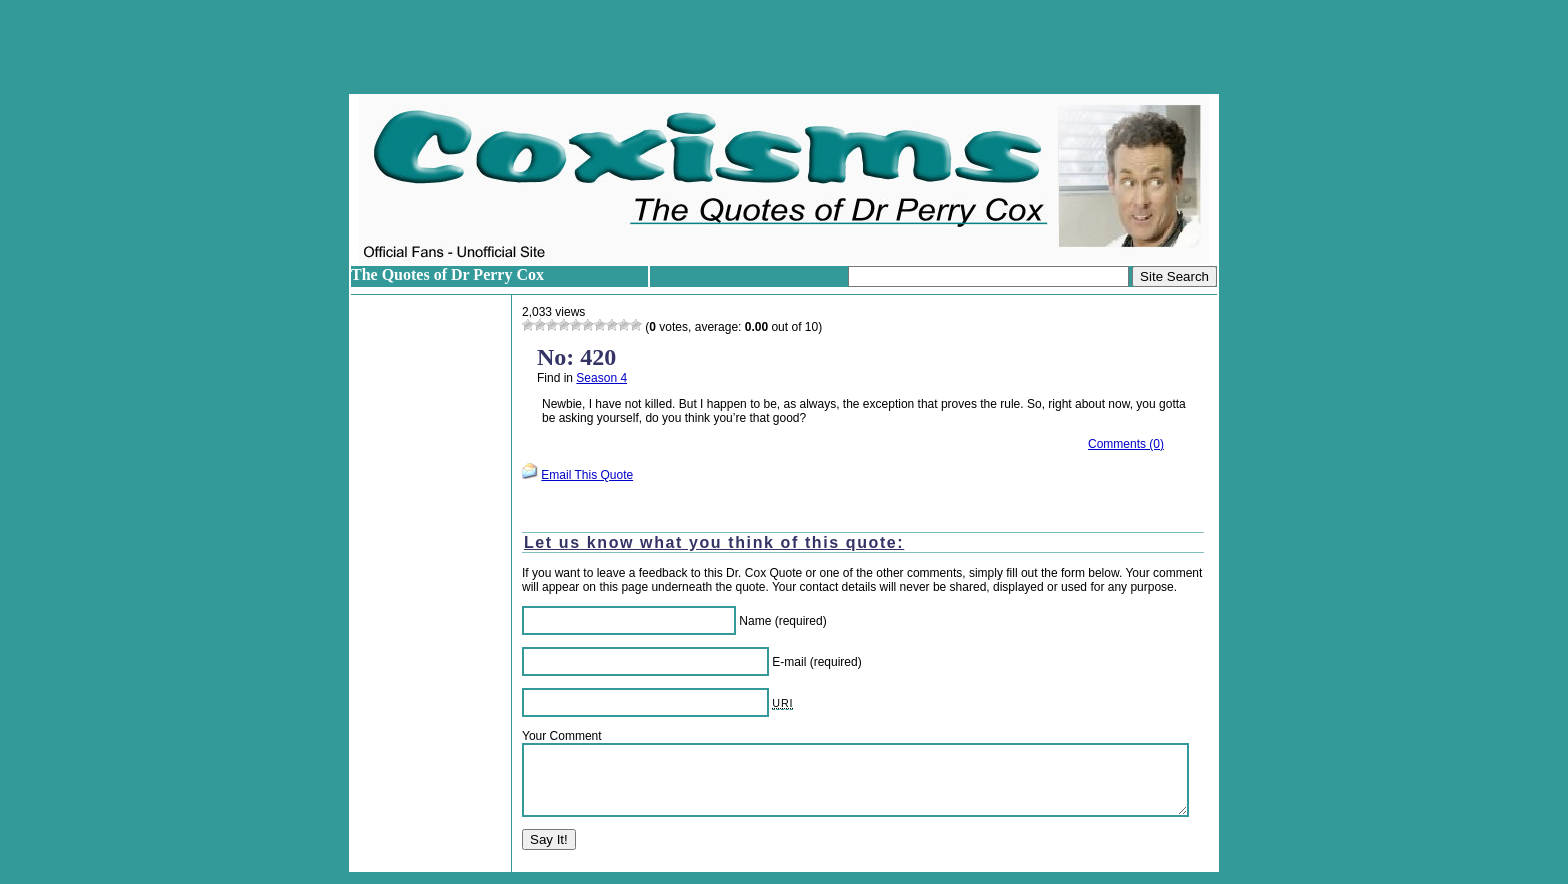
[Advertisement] (784, 47)
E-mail (789, 662)
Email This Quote (587, 475)
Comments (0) (1126, 444)
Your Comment (562, 736)
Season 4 (601, 378)
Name (755, 621)
